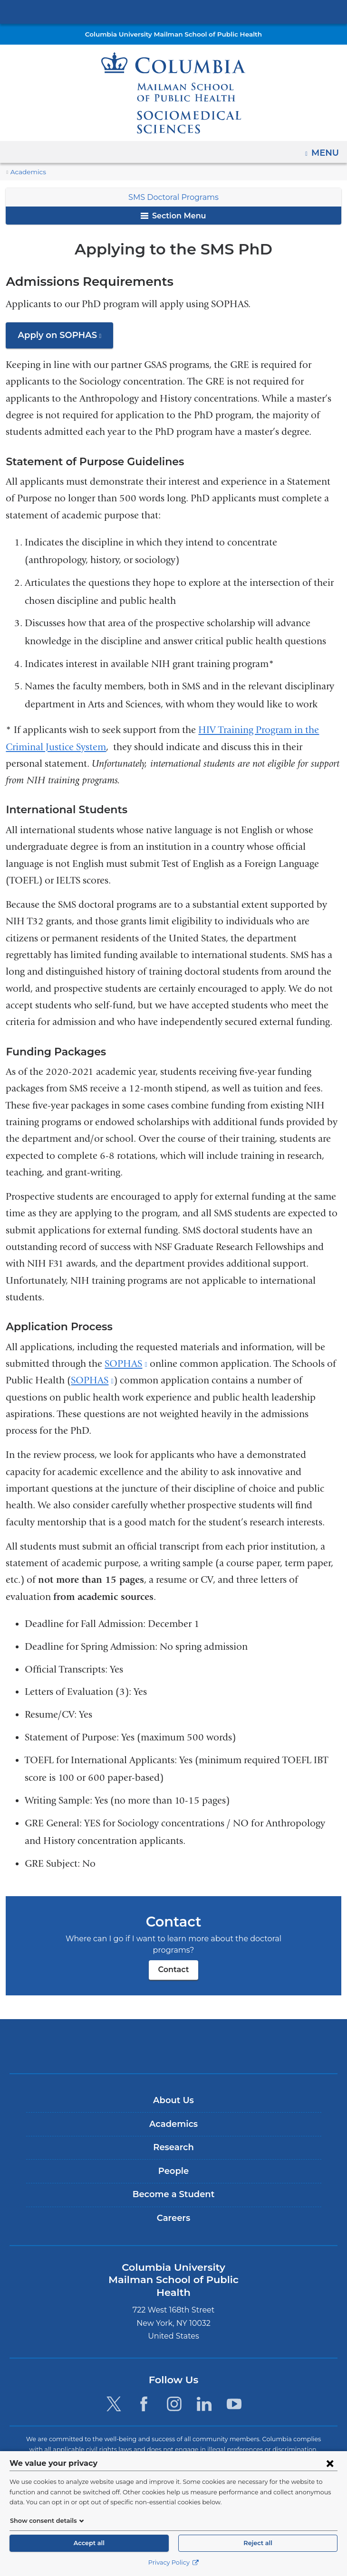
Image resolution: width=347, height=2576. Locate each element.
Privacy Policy (173, 2562)
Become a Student (173, 2183)
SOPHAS (126, 1363)
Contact (173, 1958)
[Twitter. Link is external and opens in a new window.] (114, 2380)
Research (173, 2136)
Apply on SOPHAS (63, 338)
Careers (173, 2206)
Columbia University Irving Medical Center (173, 11)
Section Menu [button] (173, 216)
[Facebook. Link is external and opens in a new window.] (144, 2380)
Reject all (258, 2543)
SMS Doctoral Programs (174, 197)
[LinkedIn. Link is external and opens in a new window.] (204, 2380)
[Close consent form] (329, 2463)
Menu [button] (326, 149)
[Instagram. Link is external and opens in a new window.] (174, 2380)
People (173, 2159)
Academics (26, 172)
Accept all (89, 2543)
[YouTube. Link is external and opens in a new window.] (234, 2380)
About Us (173, 2089)
